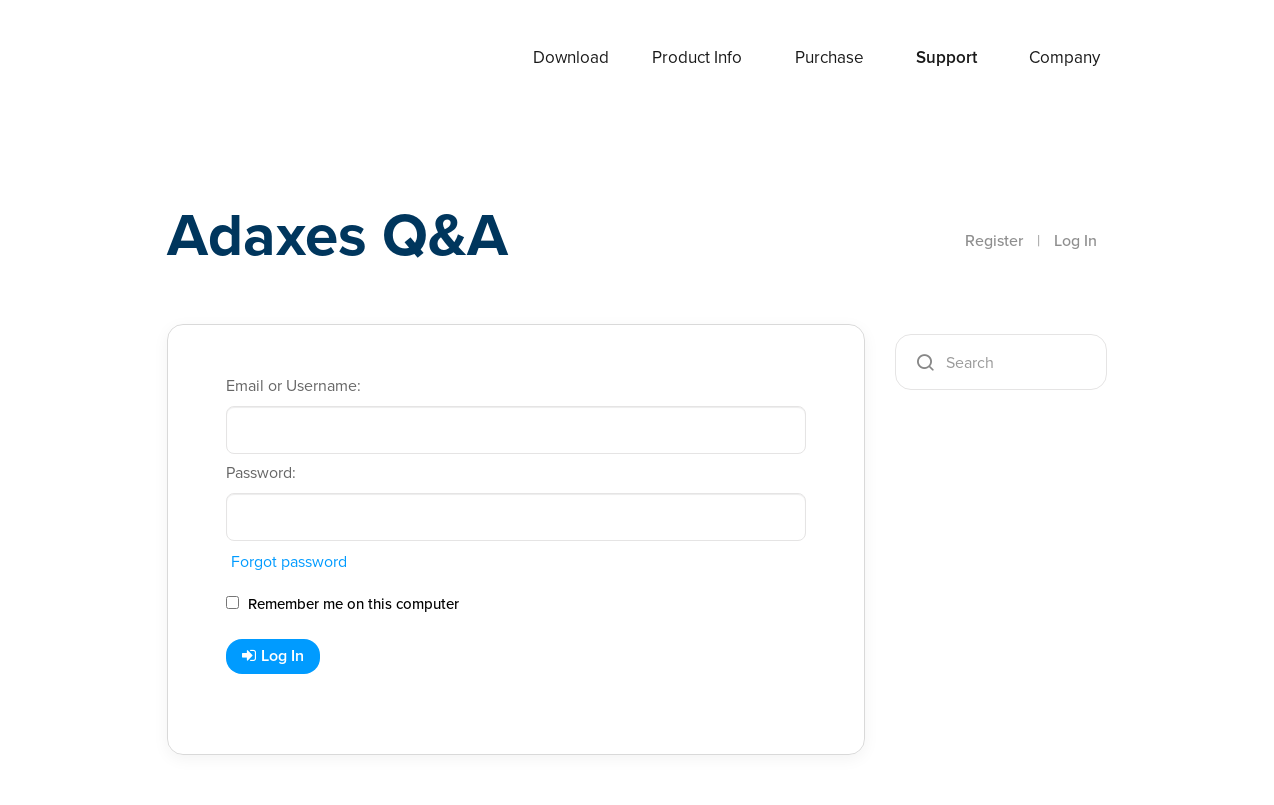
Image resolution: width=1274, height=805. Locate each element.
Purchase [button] (829, 57)
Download (571, 57)
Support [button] (946, 57)
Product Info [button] (697, 57)
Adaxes (216, 59)
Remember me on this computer (342, 604)
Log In (1075, 240)
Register (994, 240)
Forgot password (289, 561)
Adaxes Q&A (337, 234)
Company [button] (1064, 57)
